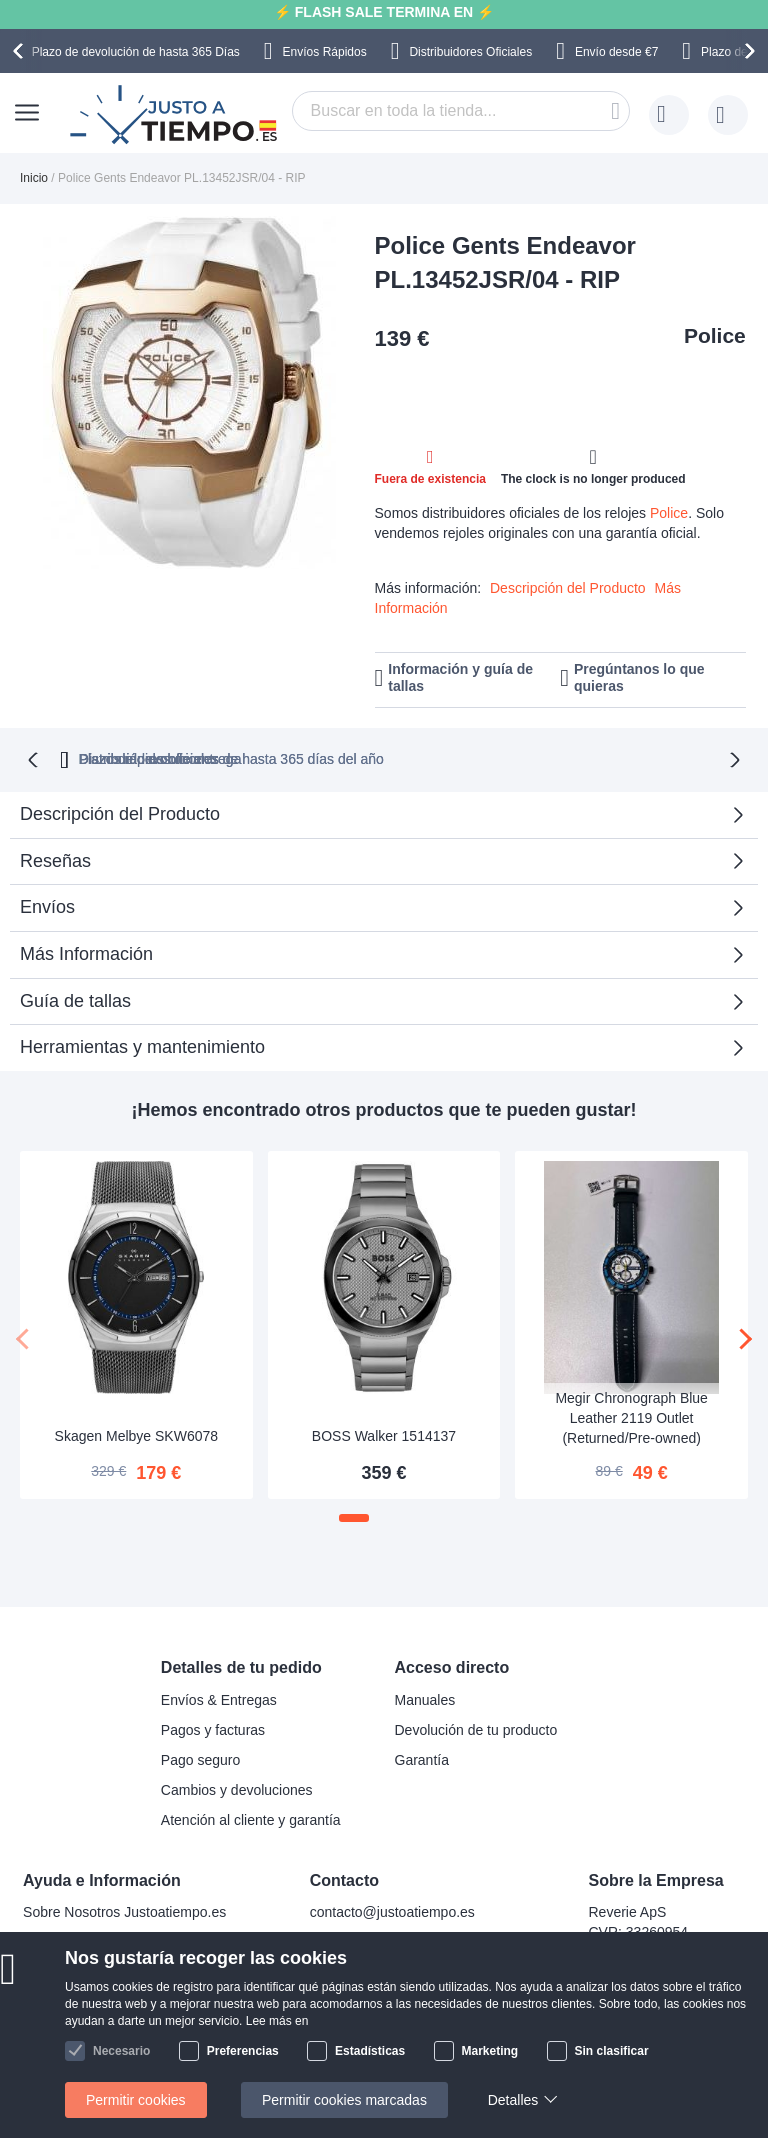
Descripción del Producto (568, 588)
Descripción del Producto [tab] (120, 812)
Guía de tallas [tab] (75, 999)
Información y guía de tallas (460, 677)
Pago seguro (200, 1758)
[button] (354, 1516)
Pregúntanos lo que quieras (639, 677)
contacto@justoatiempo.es (392, 1911)
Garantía (422, 1758)
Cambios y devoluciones (237, 1788)
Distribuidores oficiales (465, 757)
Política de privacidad (89, 2031)
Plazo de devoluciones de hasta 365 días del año (194, 757)
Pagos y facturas (213, 1728)
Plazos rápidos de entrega (664, 757)
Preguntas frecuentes (89, 1941)
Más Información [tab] (86, 952)
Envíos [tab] (47, 905)
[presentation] (21, 51)
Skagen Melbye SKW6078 (136, 1434)
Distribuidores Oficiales (470, 52)
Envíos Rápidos (325, 52)
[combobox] (461, 111)
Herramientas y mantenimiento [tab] (142, 1045)
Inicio (34, 178)
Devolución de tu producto (476, 1728)
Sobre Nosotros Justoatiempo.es (124, 1911)
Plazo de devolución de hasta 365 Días (136, 52)
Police (715, 335)
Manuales (425, 1698)
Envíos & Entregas (219, 1698)
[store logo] (176, 115)
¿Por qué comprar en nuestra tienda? (139, 1971)
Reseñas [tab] (55, 859)
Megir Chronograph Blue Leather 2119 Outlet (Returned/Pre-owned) (631, 1416)
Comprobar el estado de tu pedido (129, 2001)
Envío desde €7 (616, 52)
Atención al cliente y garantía (251, 1818)
